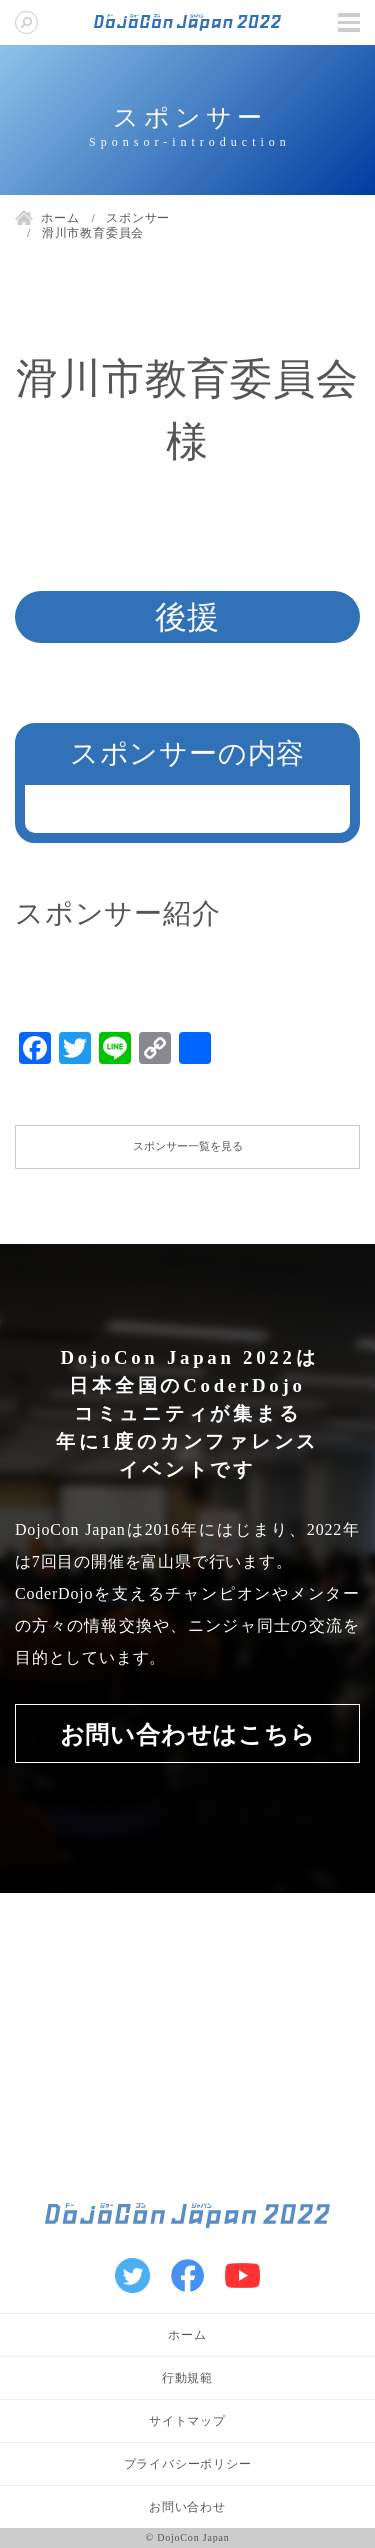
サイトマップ (187, 2421)
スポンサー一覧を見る (188, 1146)
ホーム (187, 2335)
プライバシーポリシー (188, 2464)
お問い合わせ (187, 2507)
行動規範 (187, 2378)
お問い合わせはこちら (188, 1735)
